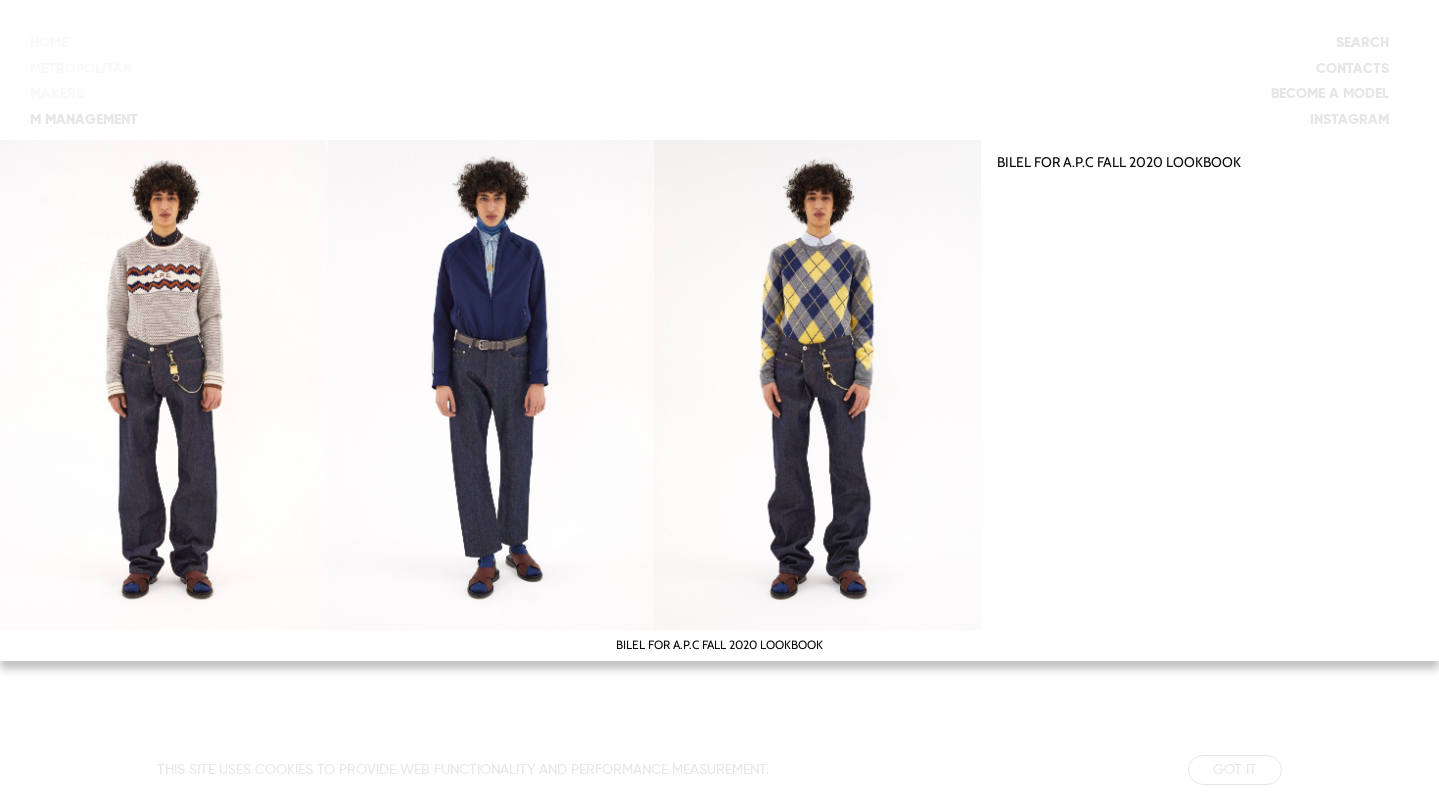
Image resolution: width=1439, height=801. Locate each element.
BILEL (1014, 162)
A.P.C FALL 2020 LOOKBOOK (1152, 162)
